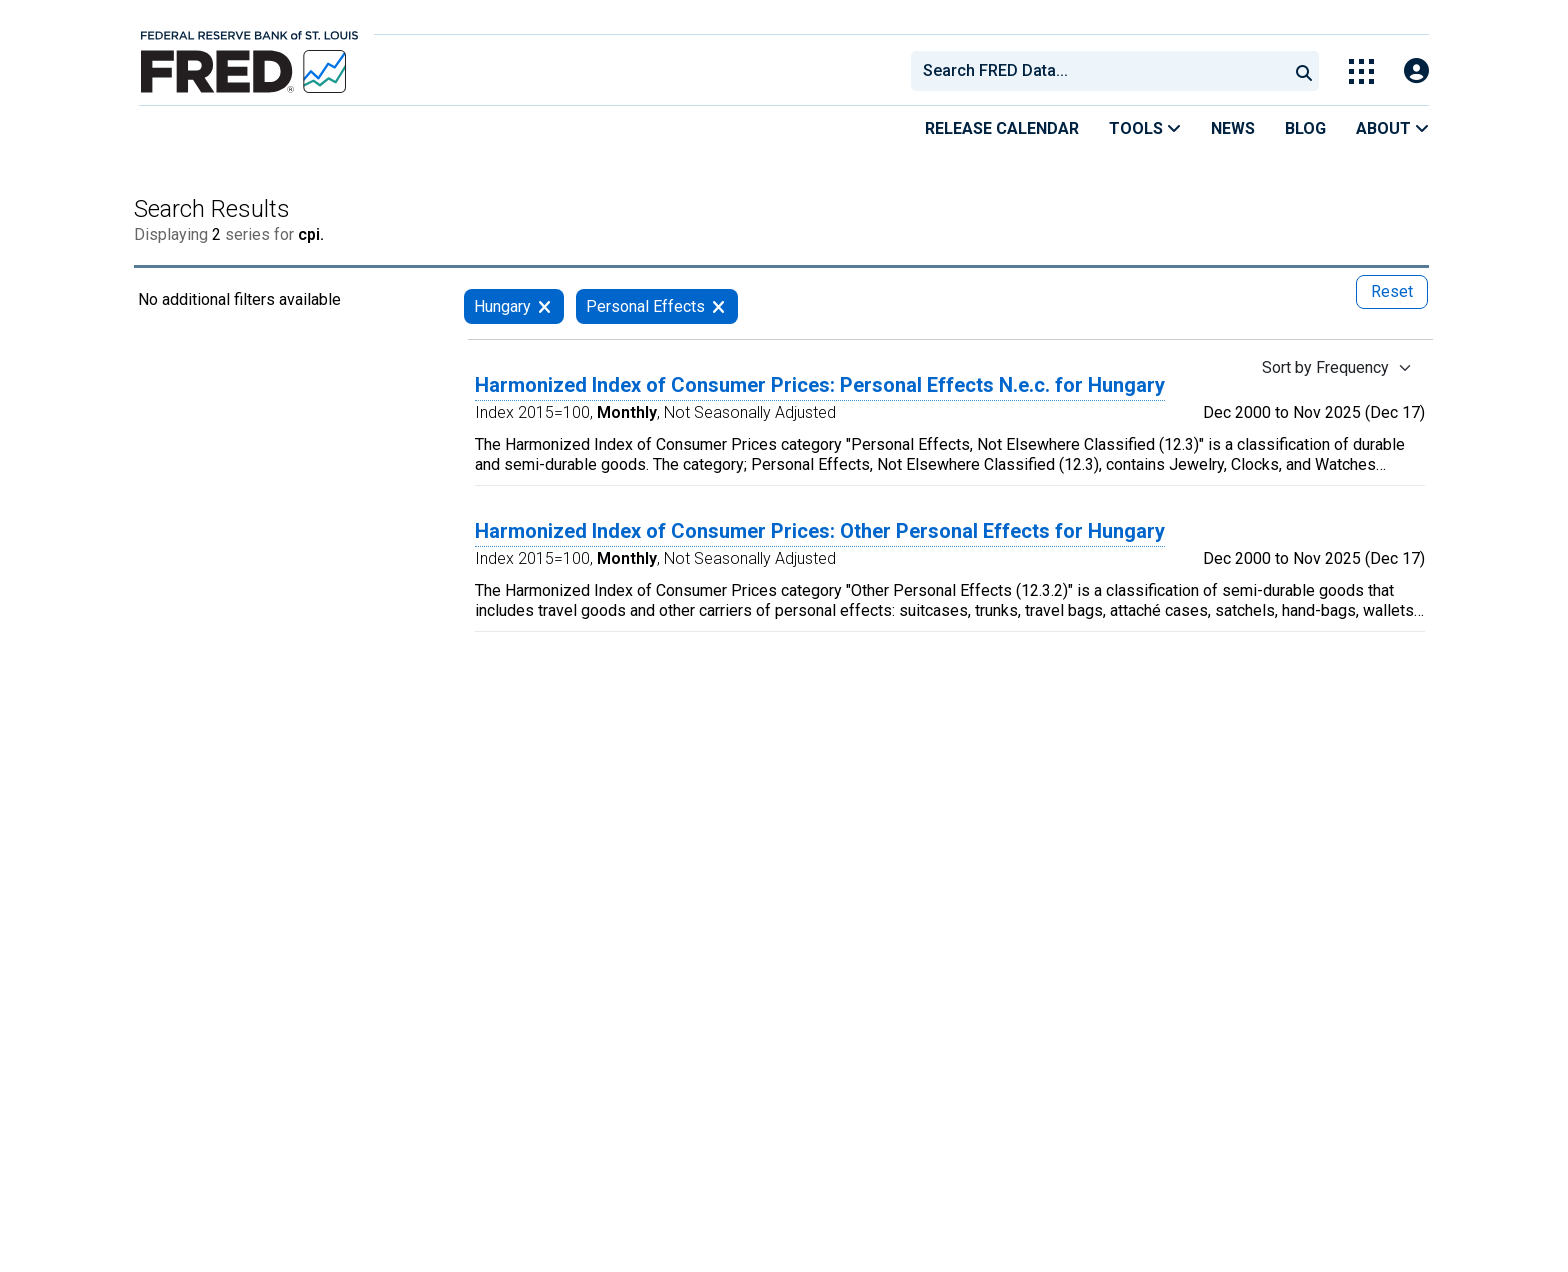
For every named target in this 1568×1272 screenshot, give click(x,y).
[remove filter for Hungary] (544, 306)
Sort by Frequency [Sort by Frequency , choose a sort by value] (1325, 367)
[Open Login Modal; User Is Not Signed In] (1416, 71)
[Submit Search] (1304, 71)
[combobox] (1098, 71)
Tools (1145, 128)
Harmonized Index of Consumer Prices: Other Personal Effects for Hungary (820, 531)
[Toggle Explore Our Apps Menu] (1361, 71)
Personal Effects (645, 306)
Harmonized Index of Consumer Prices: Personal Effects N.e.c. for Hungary (820, 385)
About (1392, 128)
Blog (1305, 128)
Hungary (502, 306)
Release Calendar (1002, 128)
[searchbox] (1103, 71)
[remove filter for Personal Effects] (718, 306)
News (1233, 128)
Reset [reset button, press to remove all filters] (1392, 291)
